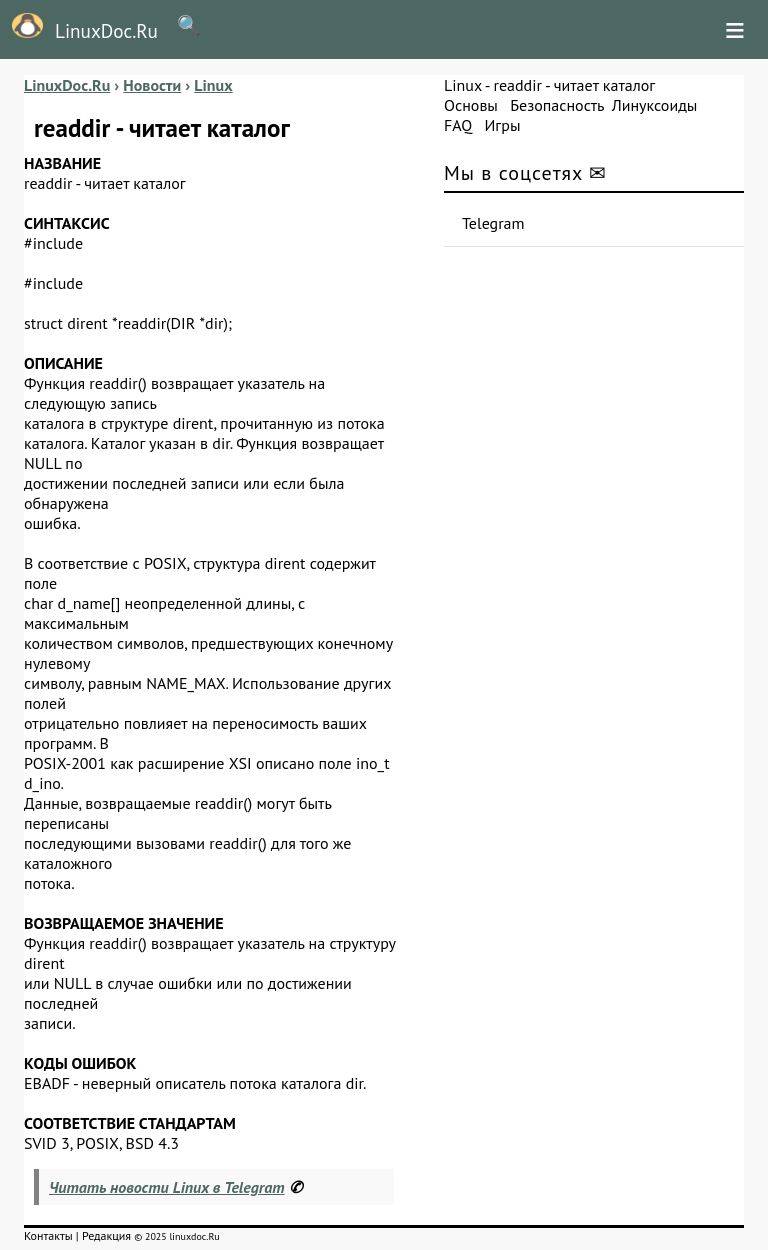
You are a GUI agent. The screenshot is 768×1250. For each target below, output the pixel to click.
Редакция (106, 1235)
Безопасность (557, 105)
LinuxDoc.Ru (79, 28)
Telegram (493, 223)
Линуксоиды (655, 105)
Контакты (48, 1235)
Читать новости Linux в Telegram (167, 1187)
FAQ (458, 125)
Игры (502, 125)
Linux (463, 85)
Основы (471, 105)
